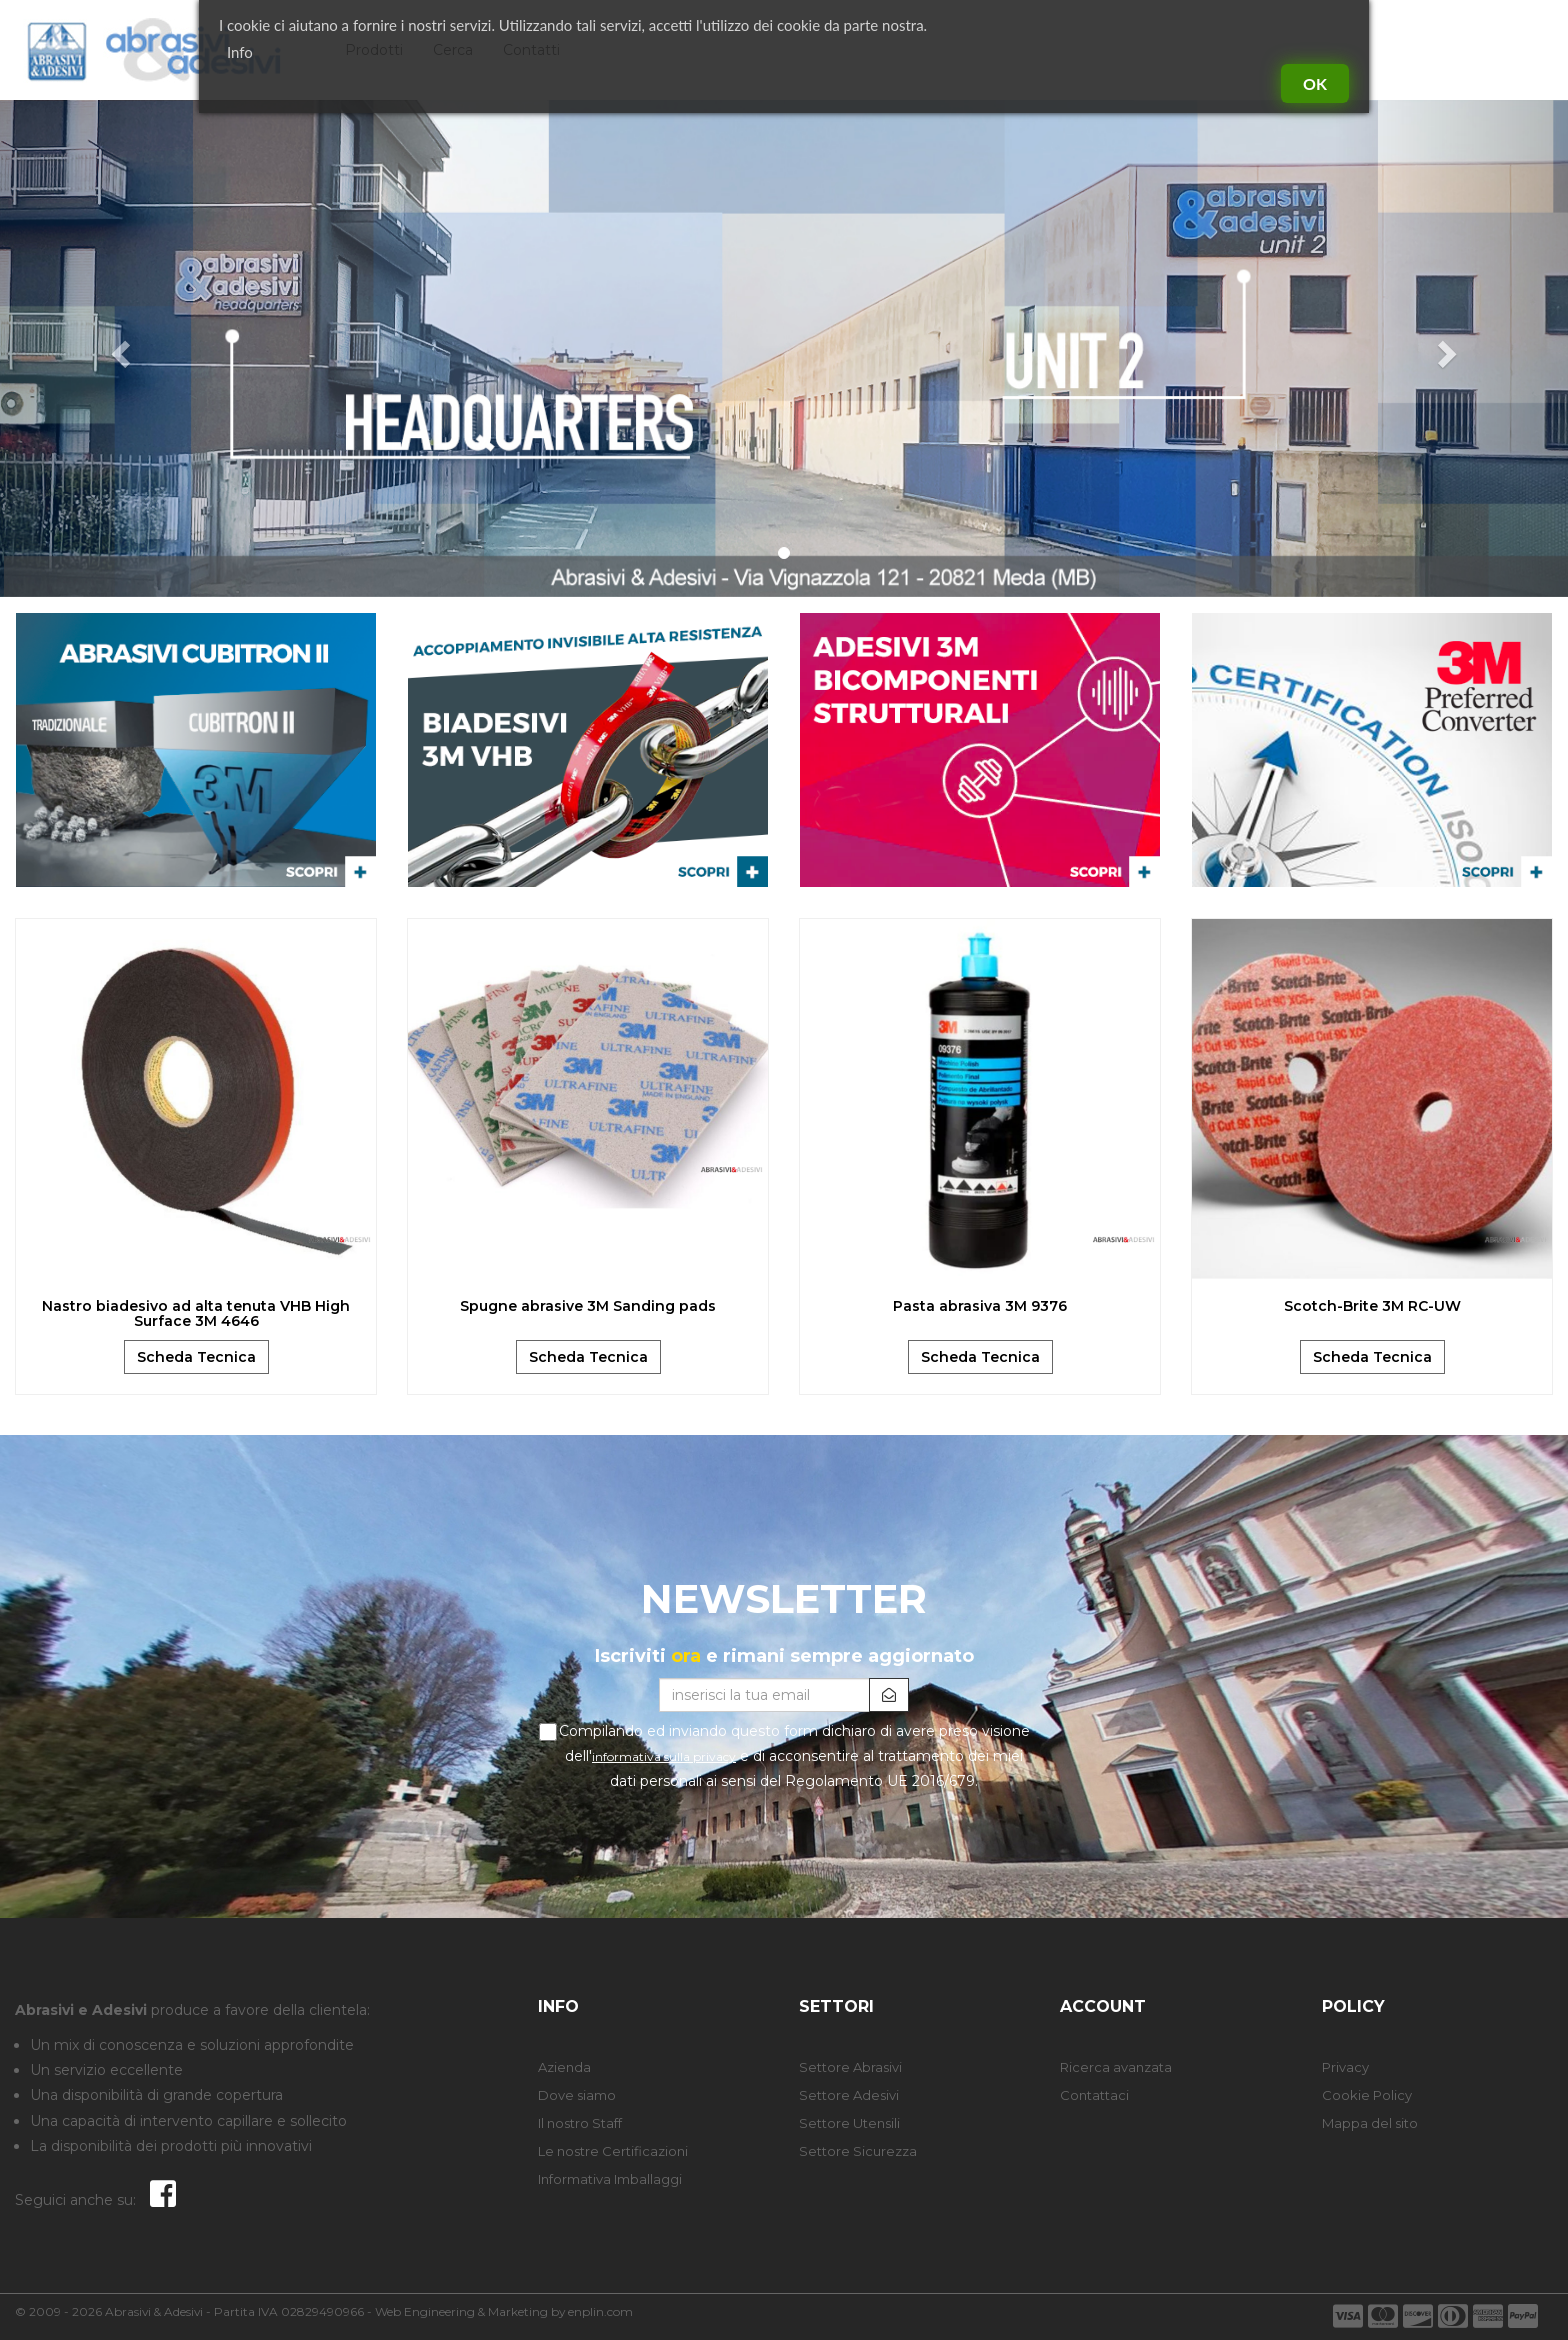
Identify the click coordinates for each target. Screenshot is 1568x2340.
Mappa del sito (1370, 2123)
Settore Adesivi (849, 2095)
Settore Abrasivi (850, 2067)
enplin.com (600, 2311)
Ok (1315, 83)
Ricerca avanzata (1116, 2067)
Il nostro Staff (580, 2123)
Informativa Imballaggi (610, 2179)
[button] (117, 348)
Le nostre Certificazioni (613, 2151)
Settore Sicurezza (858, 2151)
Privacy (1345, 2067)
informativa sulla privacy (664, 1756)
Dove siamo (577, 2095)
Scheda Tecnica (196, 1357)
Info (240, 52)
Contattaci (1094, 2095)
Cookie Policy (1367, 2095)
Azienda (564, 2067)
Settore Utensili (849, 2123)
